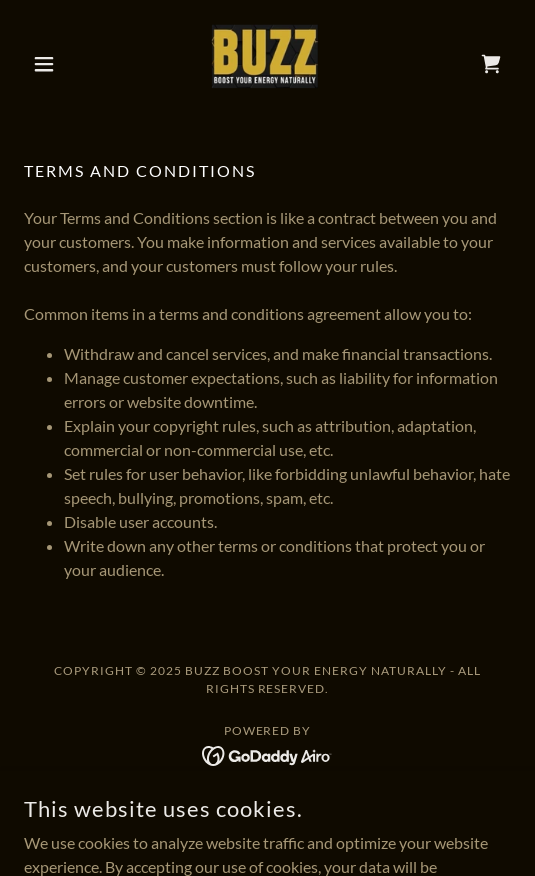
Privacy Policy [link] (268, 803)
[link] (267, 64)
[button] (60, 64)
